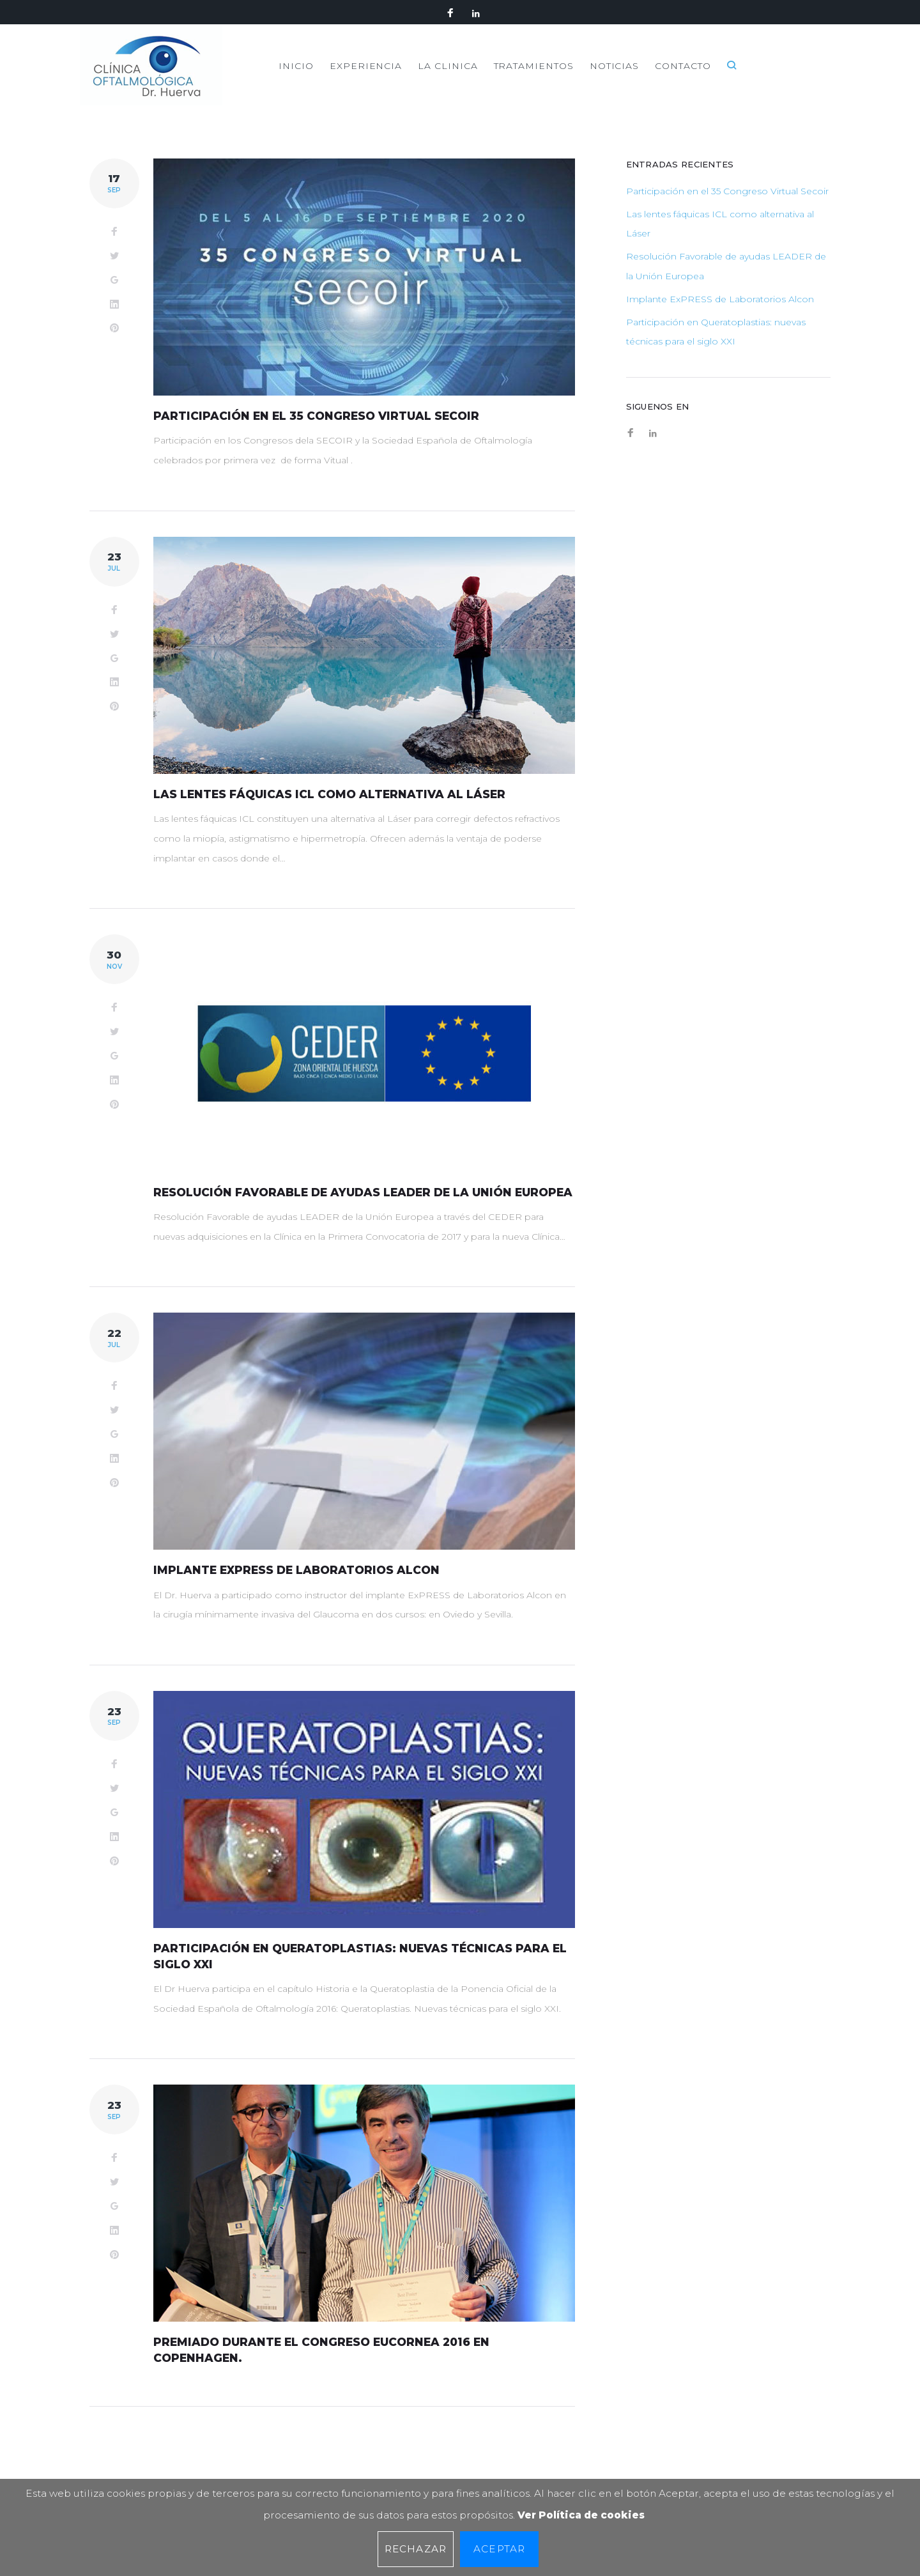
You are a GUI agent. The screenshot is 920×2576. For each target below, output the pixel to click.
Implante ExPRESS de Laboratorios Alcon (299, 1610)
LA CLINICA (535, 77)
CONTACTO (776, 77)
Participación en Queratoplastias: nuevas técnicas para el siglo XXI (716, 356)
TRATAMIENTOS (622, 77)
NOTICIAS (706, 77)
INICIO (381, 77)
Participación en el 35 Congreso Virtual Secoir (318, 440)
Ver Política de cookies (581, 2515)
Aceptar (499, 2549)
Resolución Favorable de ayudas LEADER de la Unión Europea (726, 290)
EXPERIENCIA (451, 77)
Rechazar (416, 2549)
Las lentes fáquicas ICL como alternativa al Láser (332, 819)
